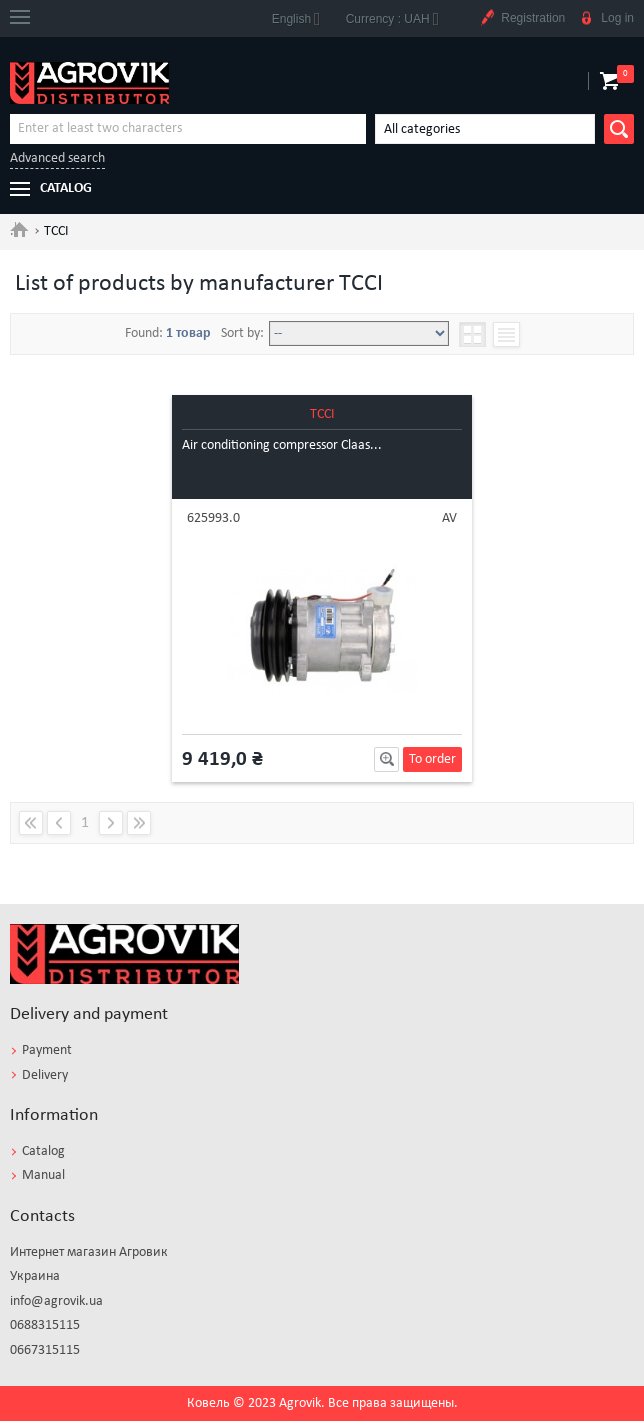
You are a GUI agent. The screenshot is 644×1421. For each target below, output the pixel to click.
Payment (47, 1050)
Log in (606, 18)
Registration (522, 18)
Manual (43, 1175)
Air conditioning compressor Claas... (282, 445)
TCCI (322, 414)
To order (432, 759)
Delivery (45, 1075)
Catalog (43, 1151)
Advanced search (57, 158)
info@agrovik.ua (56, 1301)
